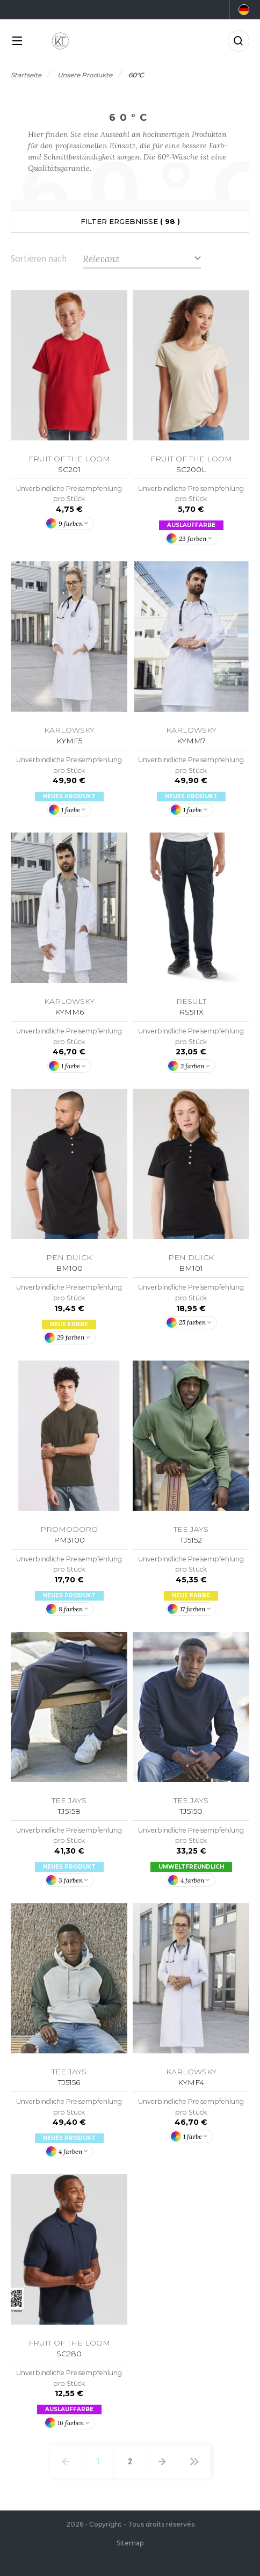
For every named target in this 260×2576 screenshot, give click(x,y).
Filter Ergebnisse (130, 221)
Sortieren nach (39, 258)
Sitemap (130, 2543)
